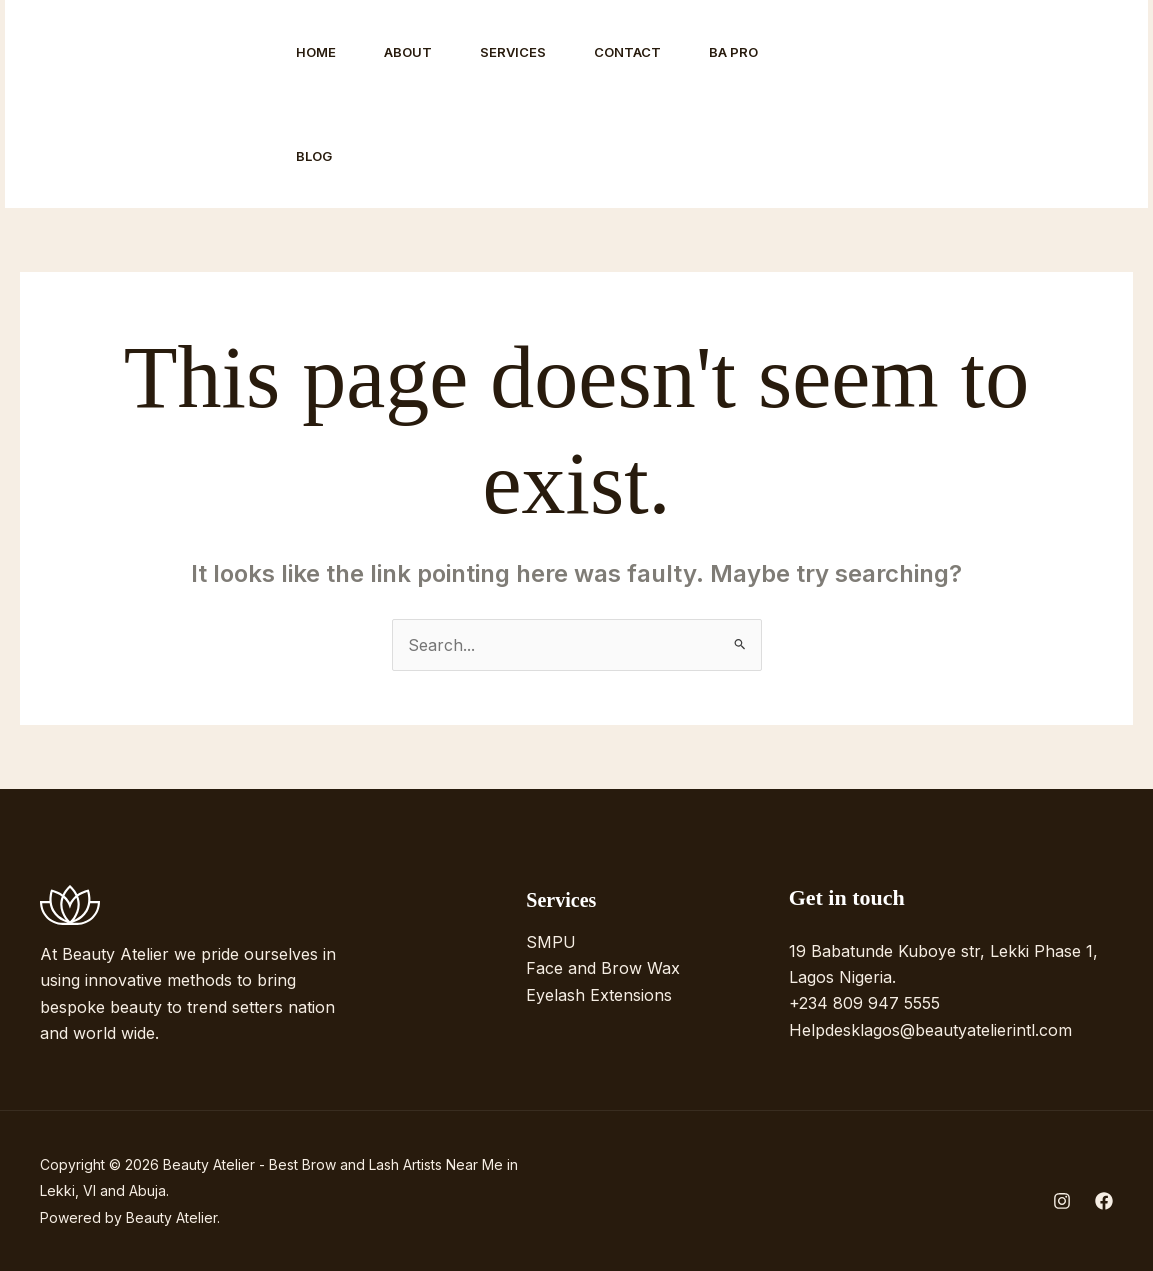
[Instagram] (872, 105)
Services (513, 52)
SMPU (551, 942)
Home (316, 52)
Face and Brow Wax (603, 968)
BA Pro (733, 52)
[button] (1037, 104)
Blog (314, 156)
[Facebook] (916, 105)
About (408, 52)
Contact (627, 52)
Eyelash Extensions (599, 995)
